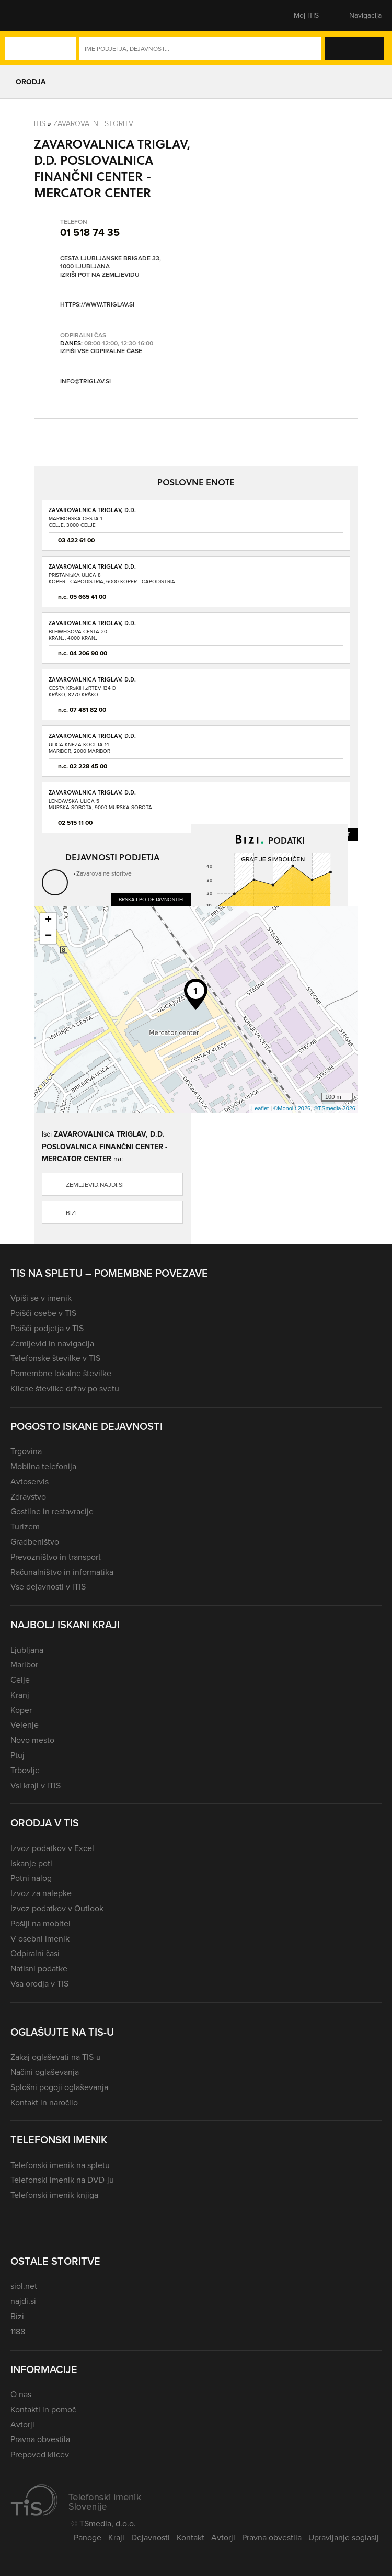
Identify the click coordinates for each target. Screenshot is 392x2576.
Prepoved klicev (39, 2454)
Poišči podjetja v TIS (47, 1328)
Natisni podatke (38, 1968)
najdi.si (23, 2301)
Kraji (116, 2538)
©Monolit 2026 (291, 1108)
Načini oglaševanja (44, 2072)
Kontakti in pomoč (43, 2409)
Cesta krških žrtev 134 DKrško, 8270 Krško (82, 691)
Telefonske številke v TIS (55, 1358)
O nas (20, 2394)
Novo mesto (32, 1740)
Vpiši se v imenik (41, 1298)
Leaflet (260, 1108)
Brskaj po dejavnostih (151, 899)
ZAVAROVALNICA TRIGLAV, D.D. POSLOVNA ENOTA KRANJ (92, 626)
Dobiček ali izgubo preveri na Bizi (244, 991)
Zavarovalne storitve (95, 123)
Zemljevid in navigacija (52, 1343)
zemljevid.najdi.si (95, 1184)
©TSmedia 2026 (334, 1108)
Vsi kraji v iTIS (35, 1785)
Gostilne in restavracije (52, 1511)
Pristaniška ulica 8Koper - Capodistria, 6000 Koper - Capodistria (112, 578)
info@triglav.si (85, 382)
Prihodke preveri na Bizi (303, 970)
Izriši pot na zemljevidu (100, 275)
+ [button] (48, 920)
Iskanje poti (31, 1863)
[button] (28, 15)
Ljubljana (26, 1650)
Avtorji (22, 2425)
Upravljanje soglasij (343, 2538)
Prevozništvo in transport (55, 1557)
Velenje (24, 1725)
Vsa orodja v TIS (39, 1984)
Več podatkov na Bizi (310, 1024)
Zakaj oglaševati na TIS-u (55, 2057)
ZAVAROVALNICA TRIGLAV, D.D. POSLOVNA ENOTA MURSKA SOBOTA (101, 796)
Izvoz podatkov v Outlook (56, 1908)
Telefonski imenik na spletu (60, 2165)
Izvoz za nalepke (41, 1893)
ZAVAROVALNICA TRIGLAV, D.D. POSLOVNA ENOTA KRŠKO (92, 683)
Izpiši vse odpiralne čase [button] (101, 351)
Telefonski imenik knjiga (54, 2195)
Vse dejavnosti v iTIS (48, 1587)
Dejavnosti (150, 2538)
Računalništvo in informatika (61, 1572)
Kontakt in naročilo (44, 2102)
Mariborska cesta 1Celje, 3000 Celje (75, 522)
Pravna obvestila (40, 2439)
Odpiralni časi (35, 1953)
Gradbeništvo (34, 1542)
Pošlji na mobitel (40, 1923)
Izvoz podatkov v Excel (52, 1848)
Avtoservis (29, 1482)
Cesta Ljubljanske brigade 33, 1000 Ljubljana (110, 263)
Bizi (71, 1213)
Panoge (87, 2538)
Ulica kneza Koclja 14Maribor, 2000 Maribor (79, 748)
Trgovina (26, 1451)
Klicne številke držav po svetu (64, 1388)
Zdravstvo (28, 1497)
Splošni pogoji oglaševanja (59, 2087)
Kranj (19, 1695)
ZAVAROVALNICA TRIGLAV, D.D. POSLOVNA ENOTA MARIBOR (92, 739)
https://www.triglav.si (97, 305)
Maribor (24, 1665)
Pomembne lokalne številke (60, 1373)
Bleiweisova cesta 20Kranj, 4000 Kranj (78, 635)
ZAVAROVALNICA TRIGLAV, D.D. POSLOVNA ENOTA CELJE (92, 513)
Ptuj (17, 1755)
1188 (17, 2331)
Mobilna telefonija (43, 1466)
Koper (21, 1710)
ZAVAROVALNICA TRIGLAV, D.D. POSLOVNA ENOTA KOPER (92, 570)
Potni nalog (31, 1878)
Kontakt (190, 2538)
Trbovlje (25, 1770)
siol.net (23, 2286)
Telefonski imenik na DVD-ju (62, 2180)
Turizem (25, 1526)
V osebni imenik (40, 1939)
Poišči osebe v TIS (43, 1313)
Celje (20, 1680)
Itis (39, 123)
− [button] (48, 936)
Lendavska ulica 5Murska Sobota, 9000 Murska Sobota (100, 804)
